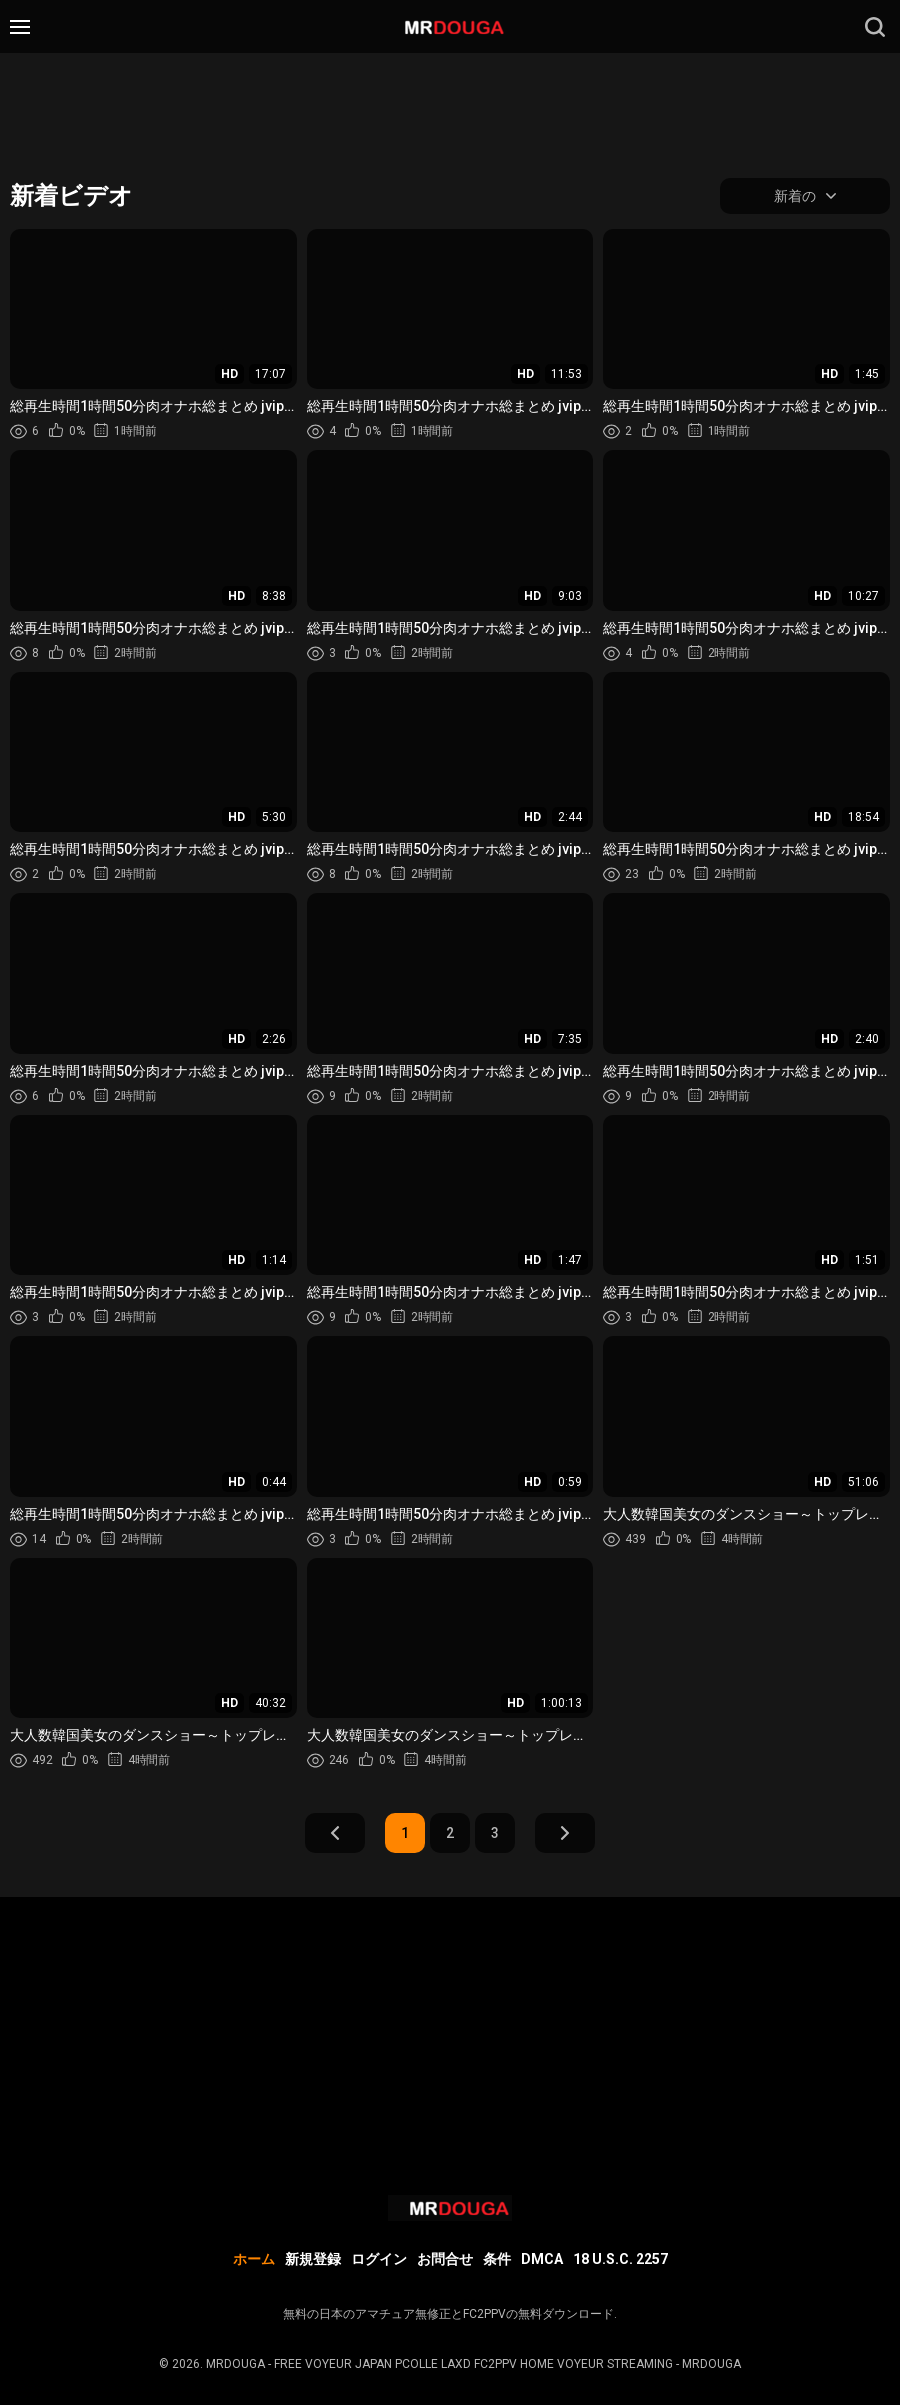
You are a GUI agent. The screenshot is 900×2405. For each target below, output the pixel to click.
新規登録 (313, 2259)
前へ (335, 1833)
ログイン (379, 2259)
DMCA (542, 2259)
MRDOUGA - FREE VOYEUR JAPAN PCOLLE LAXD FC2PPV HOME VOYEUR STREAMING (439, 2364)
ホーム (254, 2259)
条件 (497, 2259)
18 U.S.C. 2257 (620, 2259)
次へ (565, 1833)
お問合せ (445, 2259)
